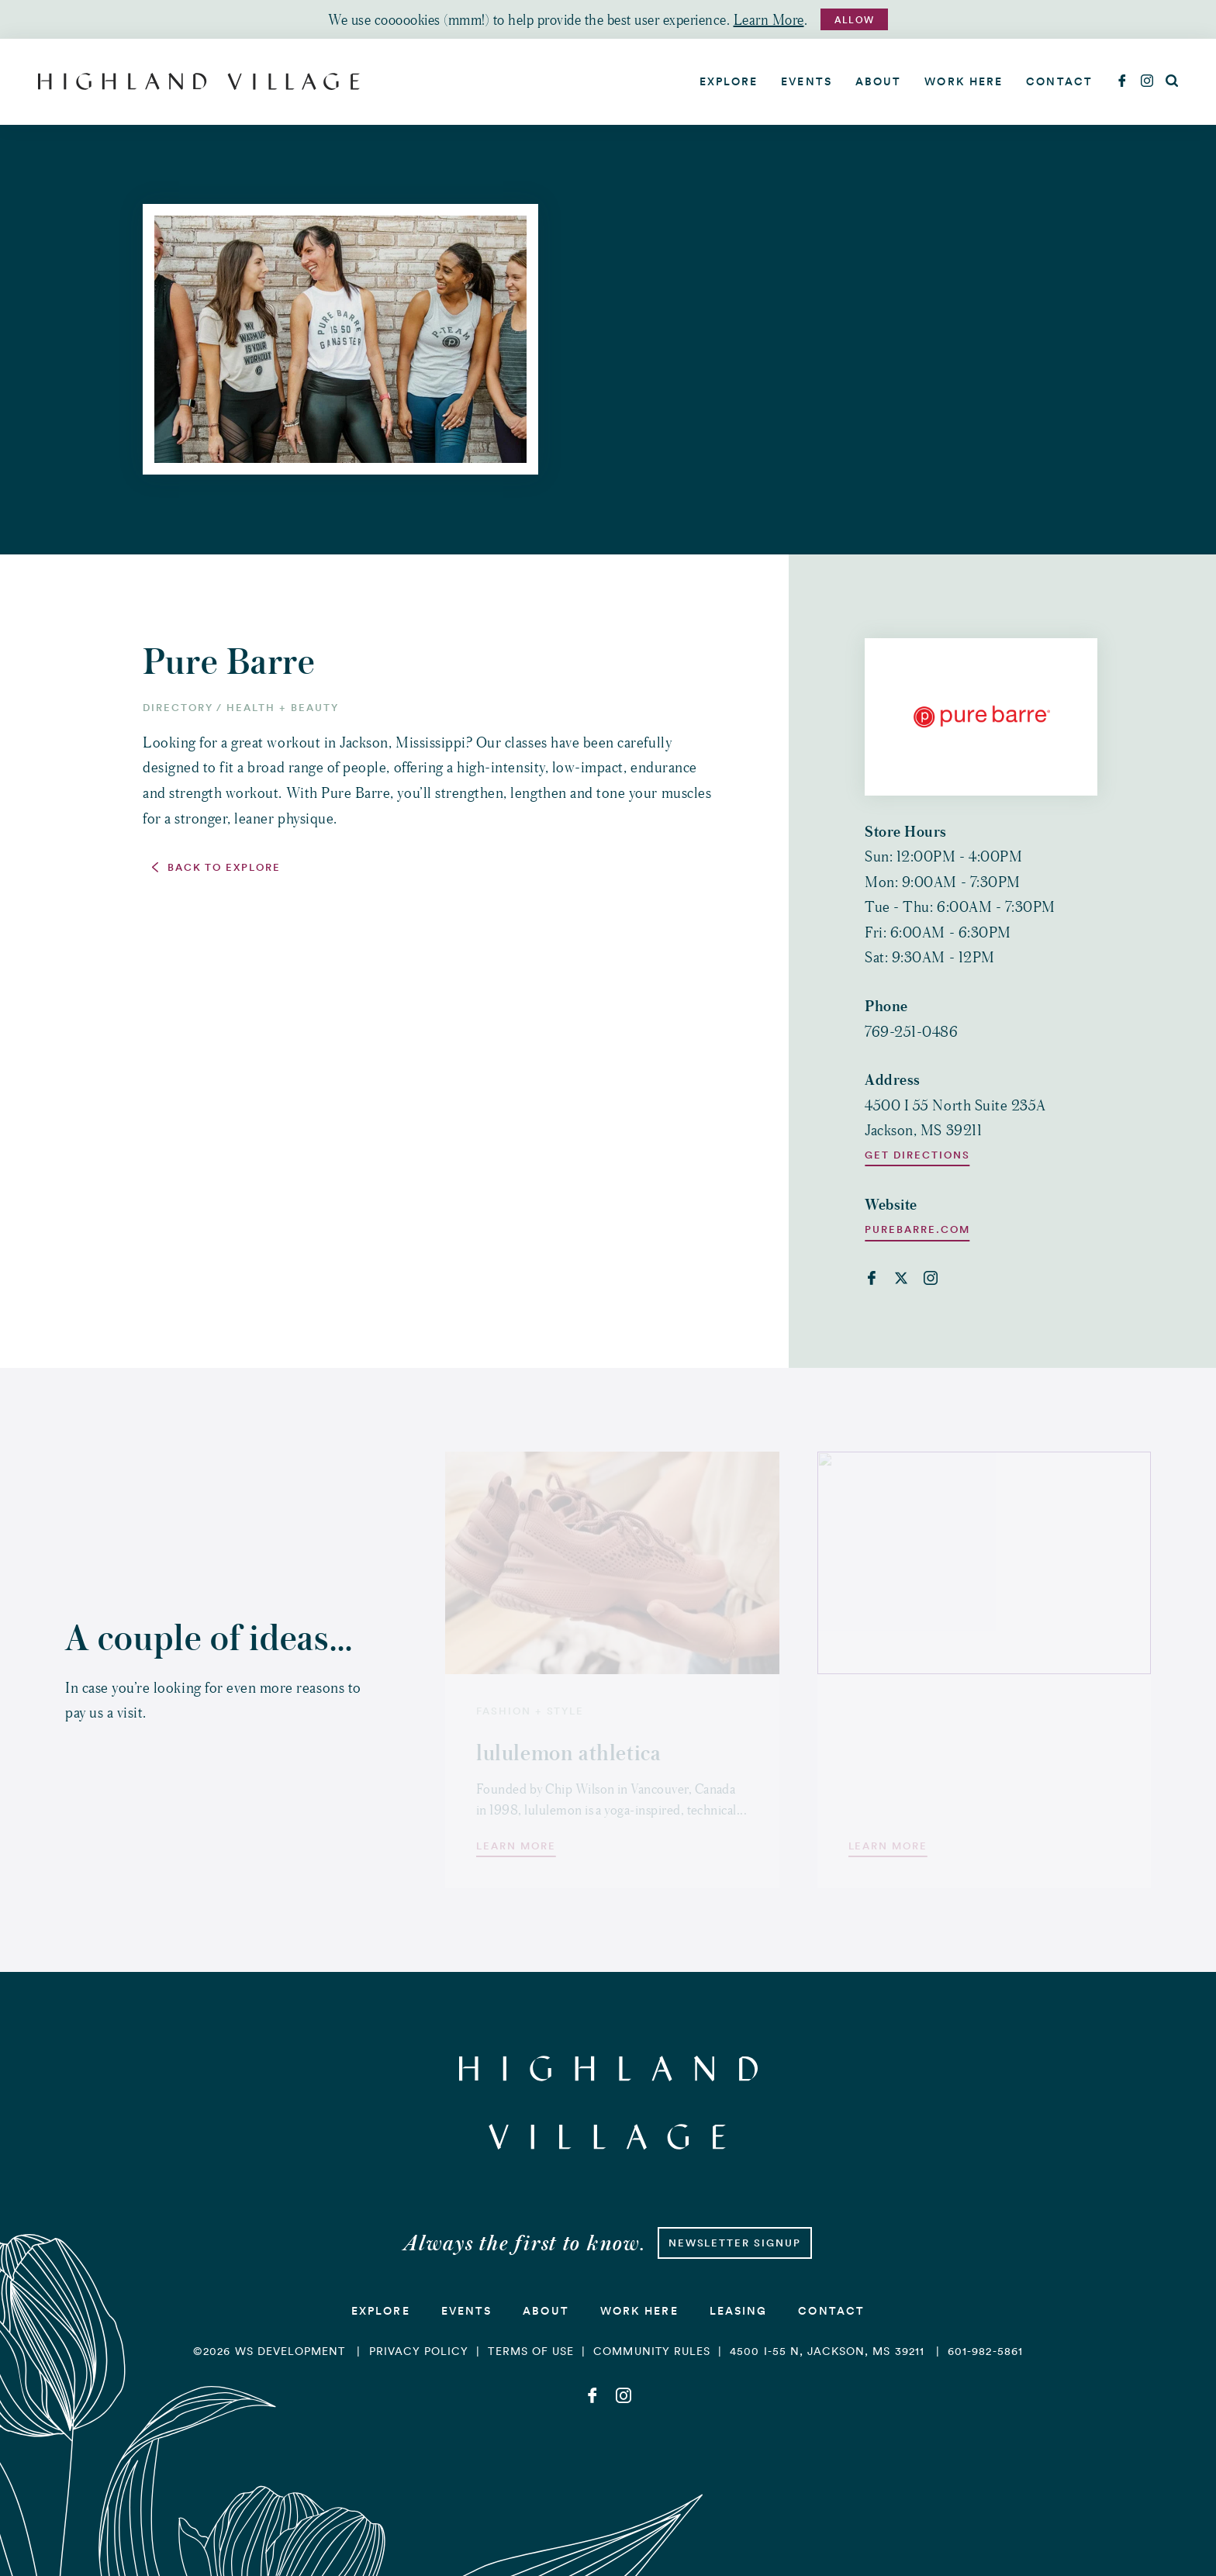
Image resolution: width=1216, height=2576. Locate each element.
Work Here (963, 81)
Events (806, 81)
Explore (729, 81)
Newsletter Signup (734, 2243)
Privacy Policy (419, 2351)
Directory (178, 707)
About (878, 81)
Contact (1059, 81)
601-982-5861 (985, 2351)
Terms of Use (531, 2351)
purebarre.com (917, 1230)
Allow (854, 19)
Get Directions (917, 1155)
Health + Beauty (282, 707)
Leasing (739, 2311)
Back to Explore (224, 868)
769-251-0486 (911, 1031)
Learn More (769, 19)
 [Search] (1172, 80)
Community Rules (651, 2351)
